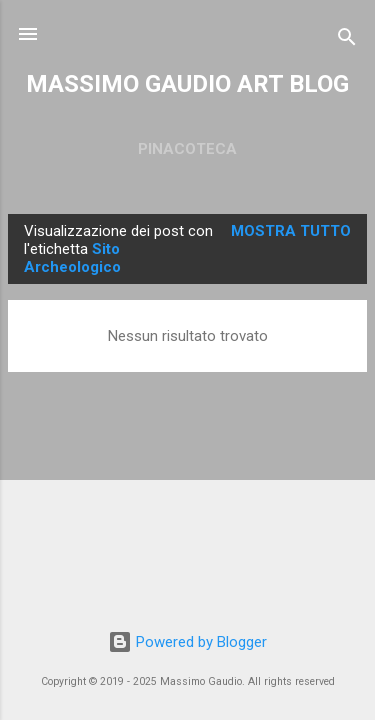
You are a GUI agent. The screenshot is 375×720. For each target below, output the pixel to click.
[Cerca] (347, 40)
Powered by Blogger (187, 642)
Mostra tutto (291, 231)
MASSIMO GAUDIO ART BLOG (187, 84)
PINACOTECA (187, 149)
